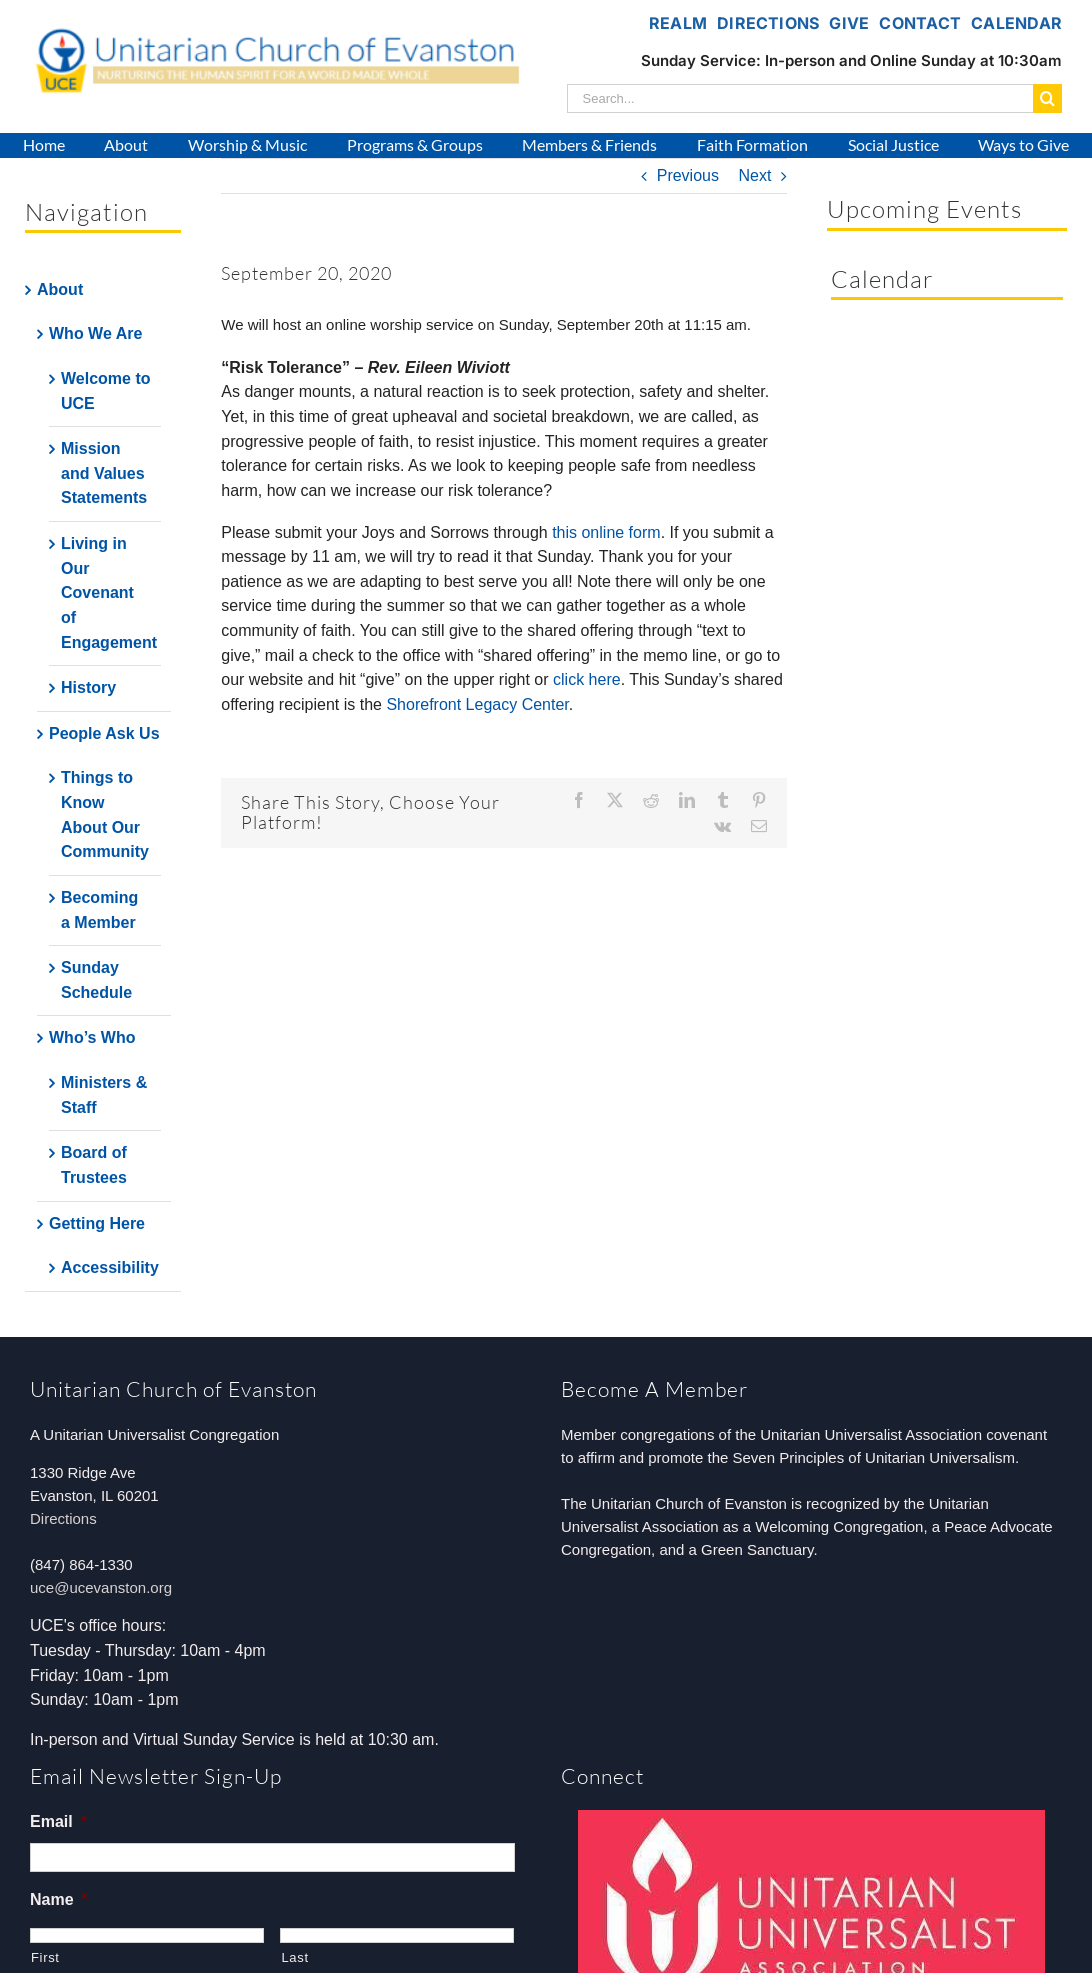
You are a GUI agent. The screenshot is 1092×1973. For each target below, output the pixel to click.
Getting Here (97, 1223)
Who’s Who (92, 1037)
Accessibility (110, 1267)
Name (59, 1899)
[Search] (1047, 98)
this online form (606, 532)
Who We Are (95, 333)
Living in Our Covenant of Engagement (109, 593)
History (88, 687)
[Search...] (800, 98)
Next (754, 175)
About (60, 289)
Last (294, 1957)
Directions (63, 1518)
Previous (688, 175)
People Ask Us (104, 733)
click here (587, 679)
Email (58, 1821)
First (45, 1957)
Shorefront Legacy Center (477, 704)
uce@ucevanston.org (101, 1587)
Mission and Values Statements (104, 473)
